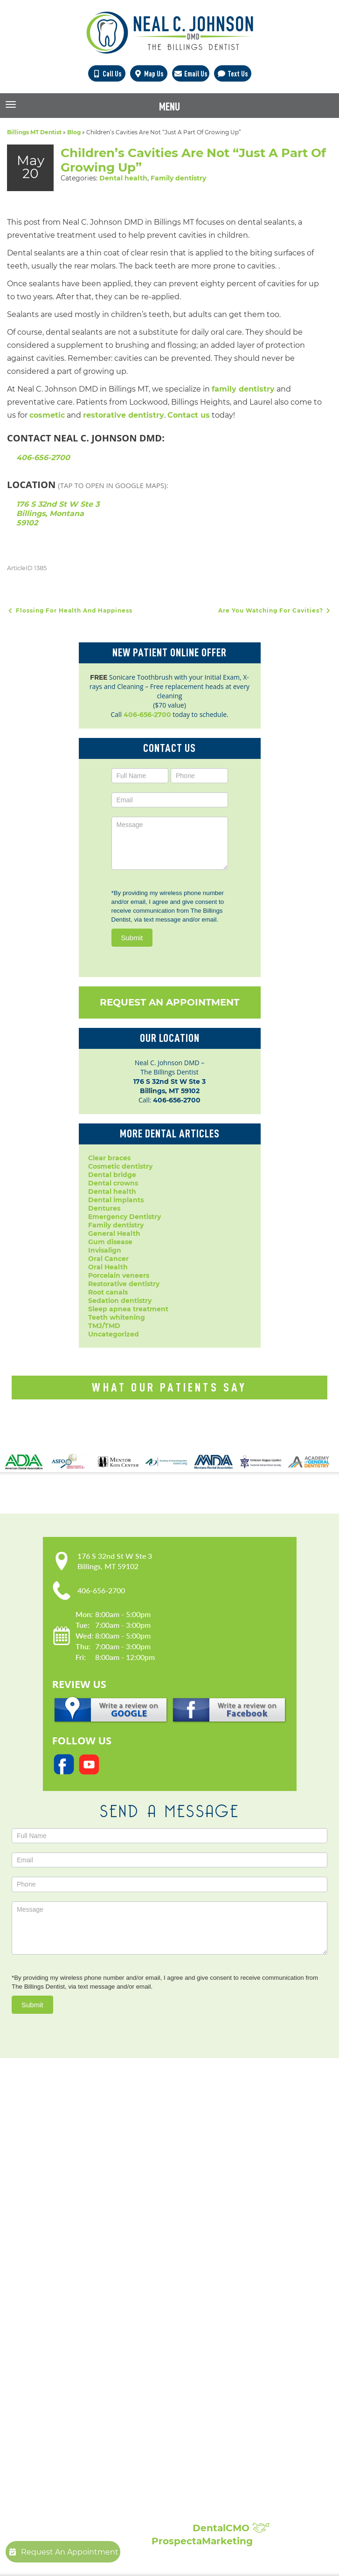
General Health (114, 1233)
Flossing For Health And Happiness (69, 610)
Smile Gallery (121, 2482)
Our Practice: (137, 2168)
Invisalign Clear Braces (138, 2350)
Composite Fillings (130, 2424)
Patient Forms (123, 2200)
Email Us (190, 74)
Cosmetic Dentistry (132, 2284)
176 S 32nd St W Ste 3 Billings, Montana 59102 (57, 513)
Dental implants (116, 1200)
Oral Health (108, 1267)
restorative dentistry (123, 415)
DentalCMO (231, 2528)
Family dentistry (178, 178)
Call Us (107, 74)
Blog (74, 132)
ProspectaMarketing (202, 2541)
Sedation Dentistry (131, 2387)
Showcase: (130, 2468)
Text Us (232, 74)
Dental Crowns (124, 2294)
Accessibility (120, 2218)
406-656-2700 (43, 457)
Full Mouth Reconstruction (144, 2434)
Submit (132, 938)
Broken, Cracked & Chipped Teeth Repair (169, 2443)
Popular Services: (149, 2272)
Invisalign (104, 1250)
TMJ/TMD (104, 1326)
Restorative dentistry (123, 1284)
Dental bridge (112, 1175)
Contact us (188, 415)
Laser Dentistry (125, 2396)
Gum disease (110, 1242)
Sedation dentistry (120, 1300)
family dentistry (243, 389)
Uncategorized (113, 1334)
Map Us (148, 74)
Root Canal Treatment (137, 2378)
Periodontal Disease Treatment (153, 2359)
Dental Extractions (131, 2331)
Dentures (104, 1208)
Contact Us (118, 2237)
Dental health (123, 178)
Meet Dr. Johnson (129, 2190)
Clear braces (109, 1158)
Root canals (108, 1292)
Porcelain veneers (118, 1275)
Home (109, 2181)
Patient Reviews (126, 2491)
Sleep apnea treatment (128, 1309)
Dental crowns (113, 1183)
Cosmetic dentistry (120, 1166)
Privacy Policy (122, 2209)
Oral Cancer (108, 1258)
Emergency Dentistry (124, 1216)
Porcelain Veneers (130, 2368)
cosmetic (47, 415)
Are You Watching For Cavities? (275, 610)
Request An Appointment (169, 1002)
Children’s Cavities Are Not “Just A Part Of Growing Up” (193, 160)
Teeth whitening (116, 1317)
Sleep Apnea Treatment (140, 2406)
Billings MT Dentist (34, 132)
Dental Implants (127, 2303)
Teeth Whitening (128, 2415)
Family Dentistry (127, 2340)
